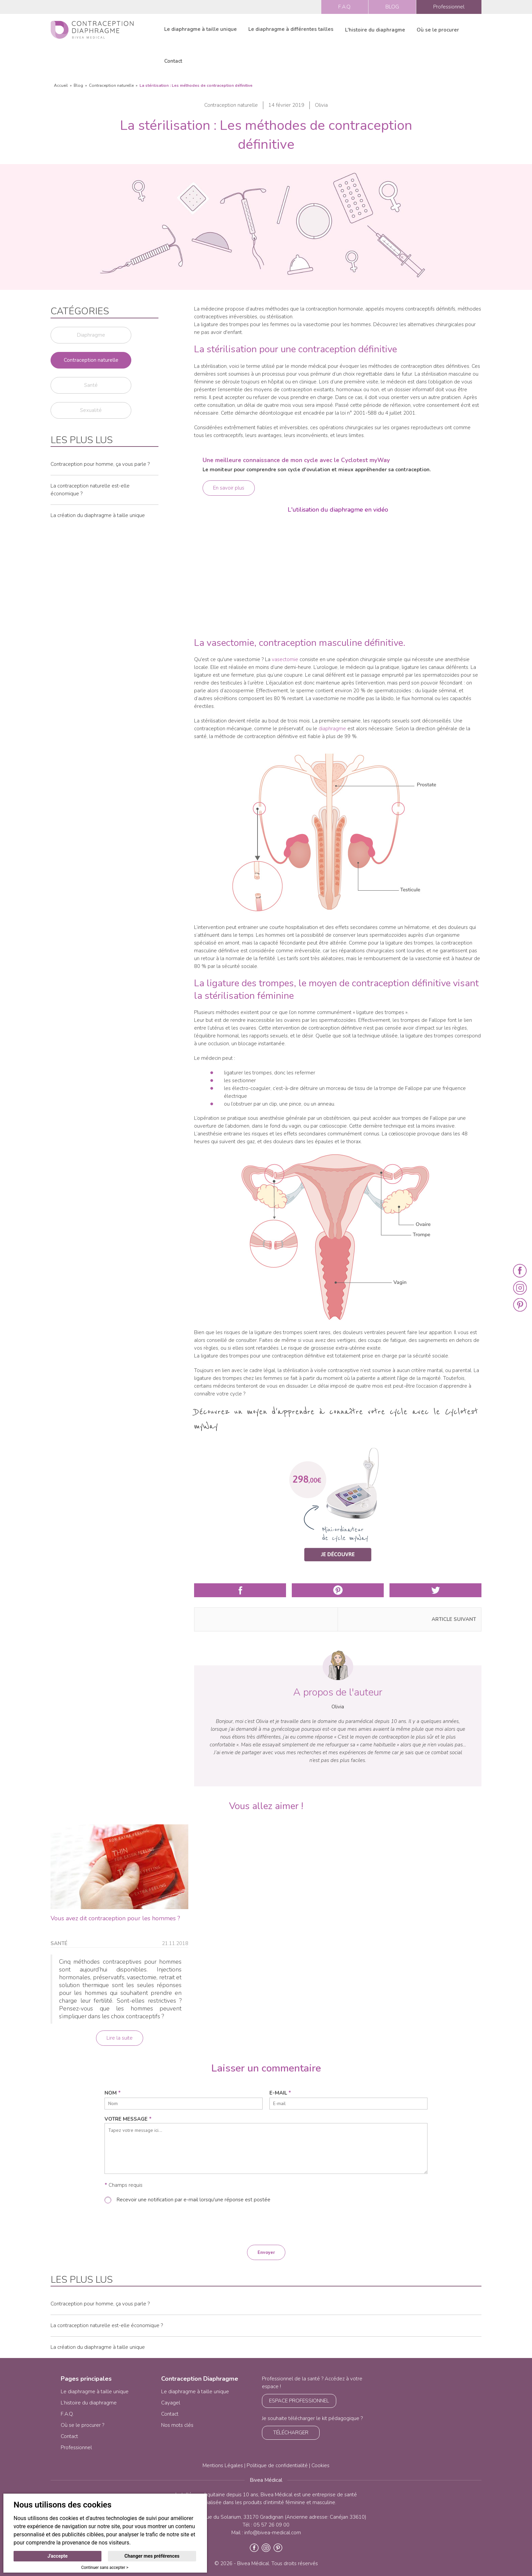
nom (112, 2092)
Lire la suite (120, 2038)
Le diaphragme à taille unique (200, 29)
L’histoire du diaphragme (89, 2402)
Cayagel (170, 2402)
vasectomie (285, 659)
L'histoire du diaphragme (375, 29)
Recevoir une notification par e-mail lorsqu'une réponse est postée (193, 2199)
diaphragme (332, 728)
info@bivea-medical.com (272, 2532)
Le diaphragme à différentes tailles (291, 29)
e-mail (280, 2092)
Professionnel (448, 6)
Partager (240, 1590)
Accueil (61, 85)
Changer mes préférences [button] (152, 2556)
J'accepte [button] (58, 2556)
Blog (78, 85)
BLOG (392, 6)
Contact (173, 61)
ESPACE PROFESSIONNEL (299, 2400)
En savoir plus (228, 487)
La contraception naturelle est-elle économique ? (107, 2325)
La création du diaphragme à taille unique (98, 515)
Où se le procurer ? (82, 2425)
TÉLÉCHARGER (290, 2432)
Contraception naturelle (111, 85)
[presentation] (266, 2224)
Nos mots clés (177, 2425)
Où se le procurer (438, 29)
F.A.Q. (344, 6)
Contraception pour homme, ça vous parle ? (100, 464)
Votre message (128, 2119)
